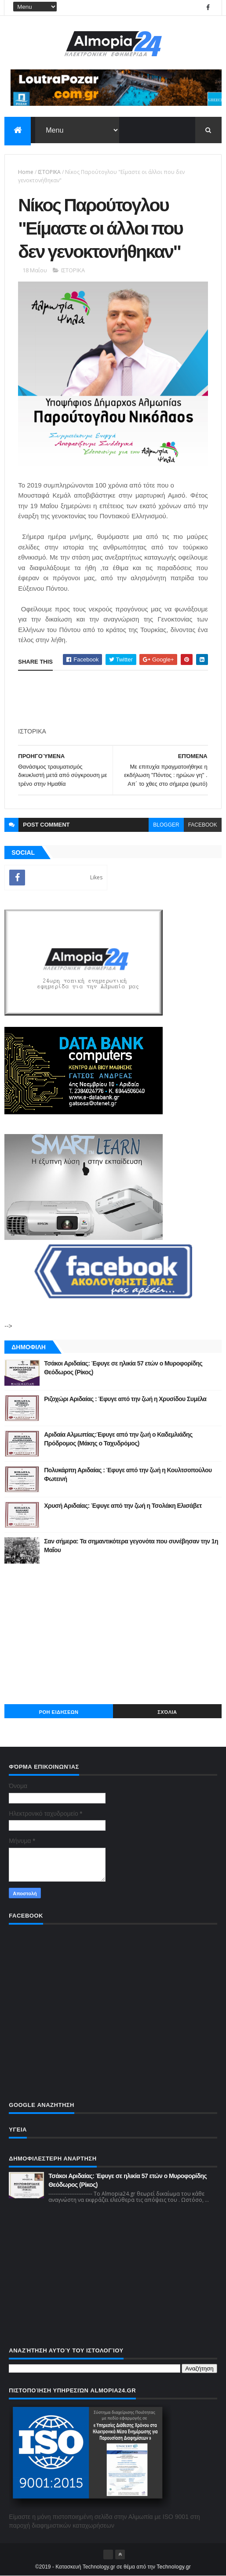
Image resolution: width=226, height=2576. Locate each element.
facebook (202, 825)
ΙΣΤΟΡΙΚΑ (49, 172)
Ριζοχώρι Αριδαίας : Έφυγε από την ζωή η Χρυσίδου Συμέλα (125, 1398)
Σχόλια (167, 1712)
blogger (166, 825)
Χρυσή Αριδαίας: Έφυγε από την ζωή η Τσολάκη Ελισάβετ (122, 1505)
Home (25, 172)
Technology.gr (174, 2567)
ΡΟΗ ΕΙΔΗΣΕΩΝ (59, 1712)
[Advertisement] (112, 1633)
